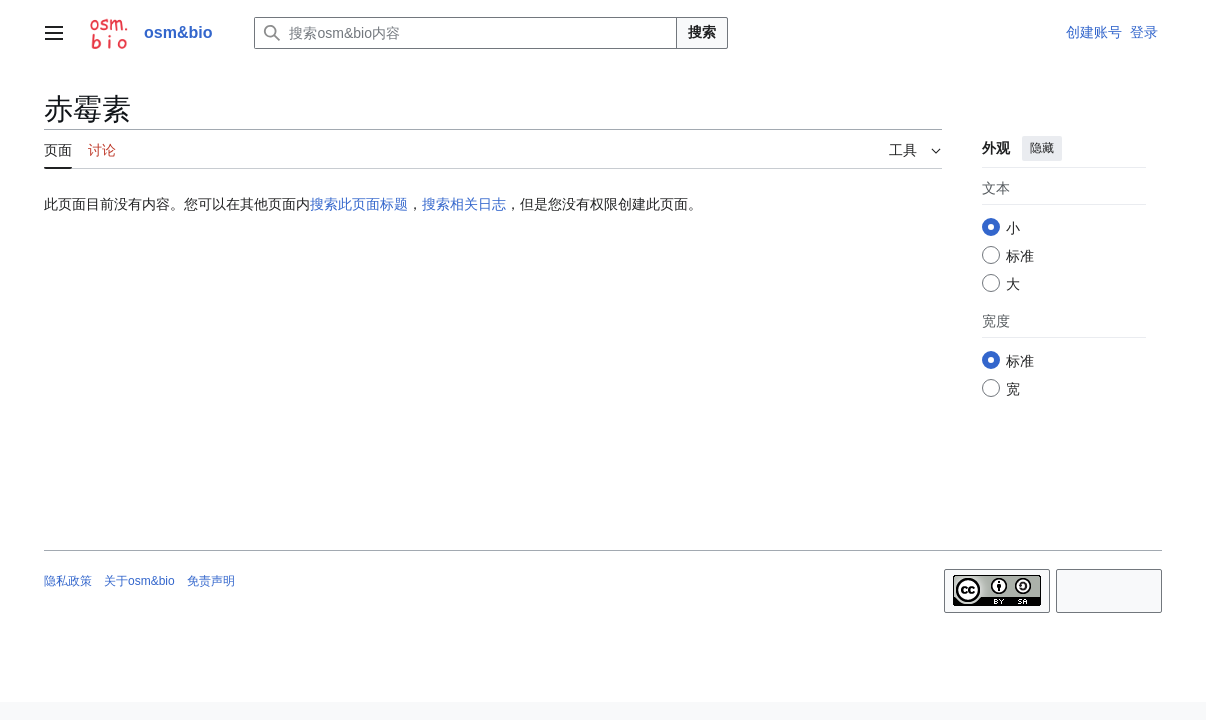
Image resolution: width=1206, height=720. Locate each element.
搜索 (702, 32)
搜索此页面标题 (359, 204)
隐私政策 (68, 581)
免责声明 (211, 581)
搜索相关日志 (464, 204)
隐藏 (1042, 148)
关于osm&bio (139, 581)
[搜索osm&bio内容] (465, 33)
